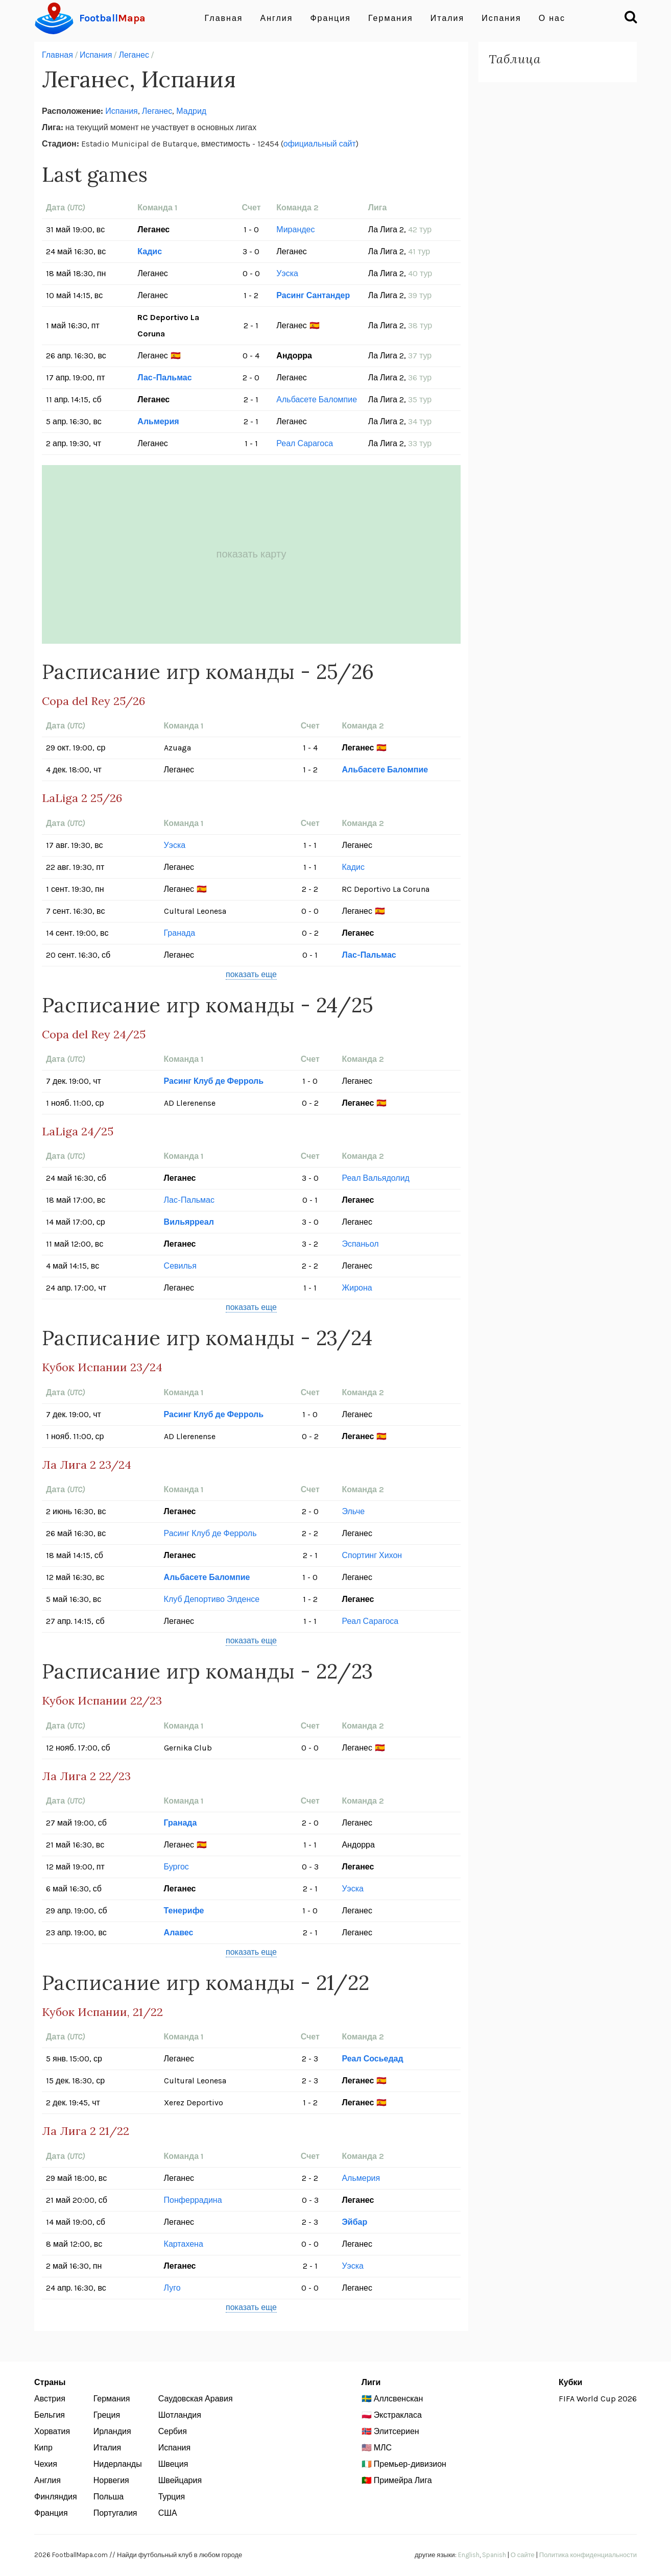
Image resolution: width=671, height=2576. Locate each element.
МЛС (383, 2447)
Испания (501, 18)
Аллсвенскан (398, 2398)
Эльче (353, 1511)
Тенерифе (184, 1910)
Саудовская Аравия (195, 2398)
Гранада (180, 933)
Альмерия (158, 421)
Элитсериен (396, 2431)
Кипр (43, 2447)
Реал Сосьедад (372, 2058)
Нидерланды (117, 2464)
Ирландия (112, 2431)
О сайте (523, 2555)
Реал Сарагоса (304, 443)
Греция (106, 2415)
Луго (172, 2288)
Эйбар (354, 2222)
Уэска (287, 273)
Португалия (115, 2513)
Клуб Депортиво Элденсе (212, 1599)
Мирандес (295, 229)
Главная (224, 18)
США (167, 2513)
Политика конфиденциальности (588, 2555)
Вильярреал (189, 1222)
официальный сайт (319, 144)
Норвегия (111, 2480)
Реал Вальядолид (376, 1178)
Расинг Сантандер (313, 295)
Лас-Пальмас (164, 377)
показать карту (251, 554)
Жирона (357, 1288)
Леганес (133, 55)
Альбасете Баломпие (316, 399)
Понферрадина (193, 2200)
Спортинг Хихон (372, 1555)
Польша (108, 2496)
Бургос (176, 1867)
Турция (171, 2496)
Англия (276, 18)
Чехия (45, 2464)
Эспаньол (360, 1244)
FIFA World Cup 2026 (598, 2398)
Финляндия (55, 2496)
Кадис (149, 251)
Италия (447, 18)
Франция (330, 18)
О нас (552, 18)
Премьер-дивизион (410, 2464)
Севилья (180, 1266)
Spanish (494, 2555)
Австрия (49, 2398)
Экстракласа (398, 2415)
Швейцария (180, 2480)
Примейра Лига (403, 2480)
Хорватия (52, 2431)
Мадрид (191, 111)
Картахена (183, 2244)
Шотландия (179, 2415)
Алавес (179, 1932)
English (469, 2555)
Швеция (173, 2464)
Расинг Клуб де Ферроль (213, 1081)
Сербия (172, 2431)
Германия (390, 18)
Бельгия (49, 2415)
